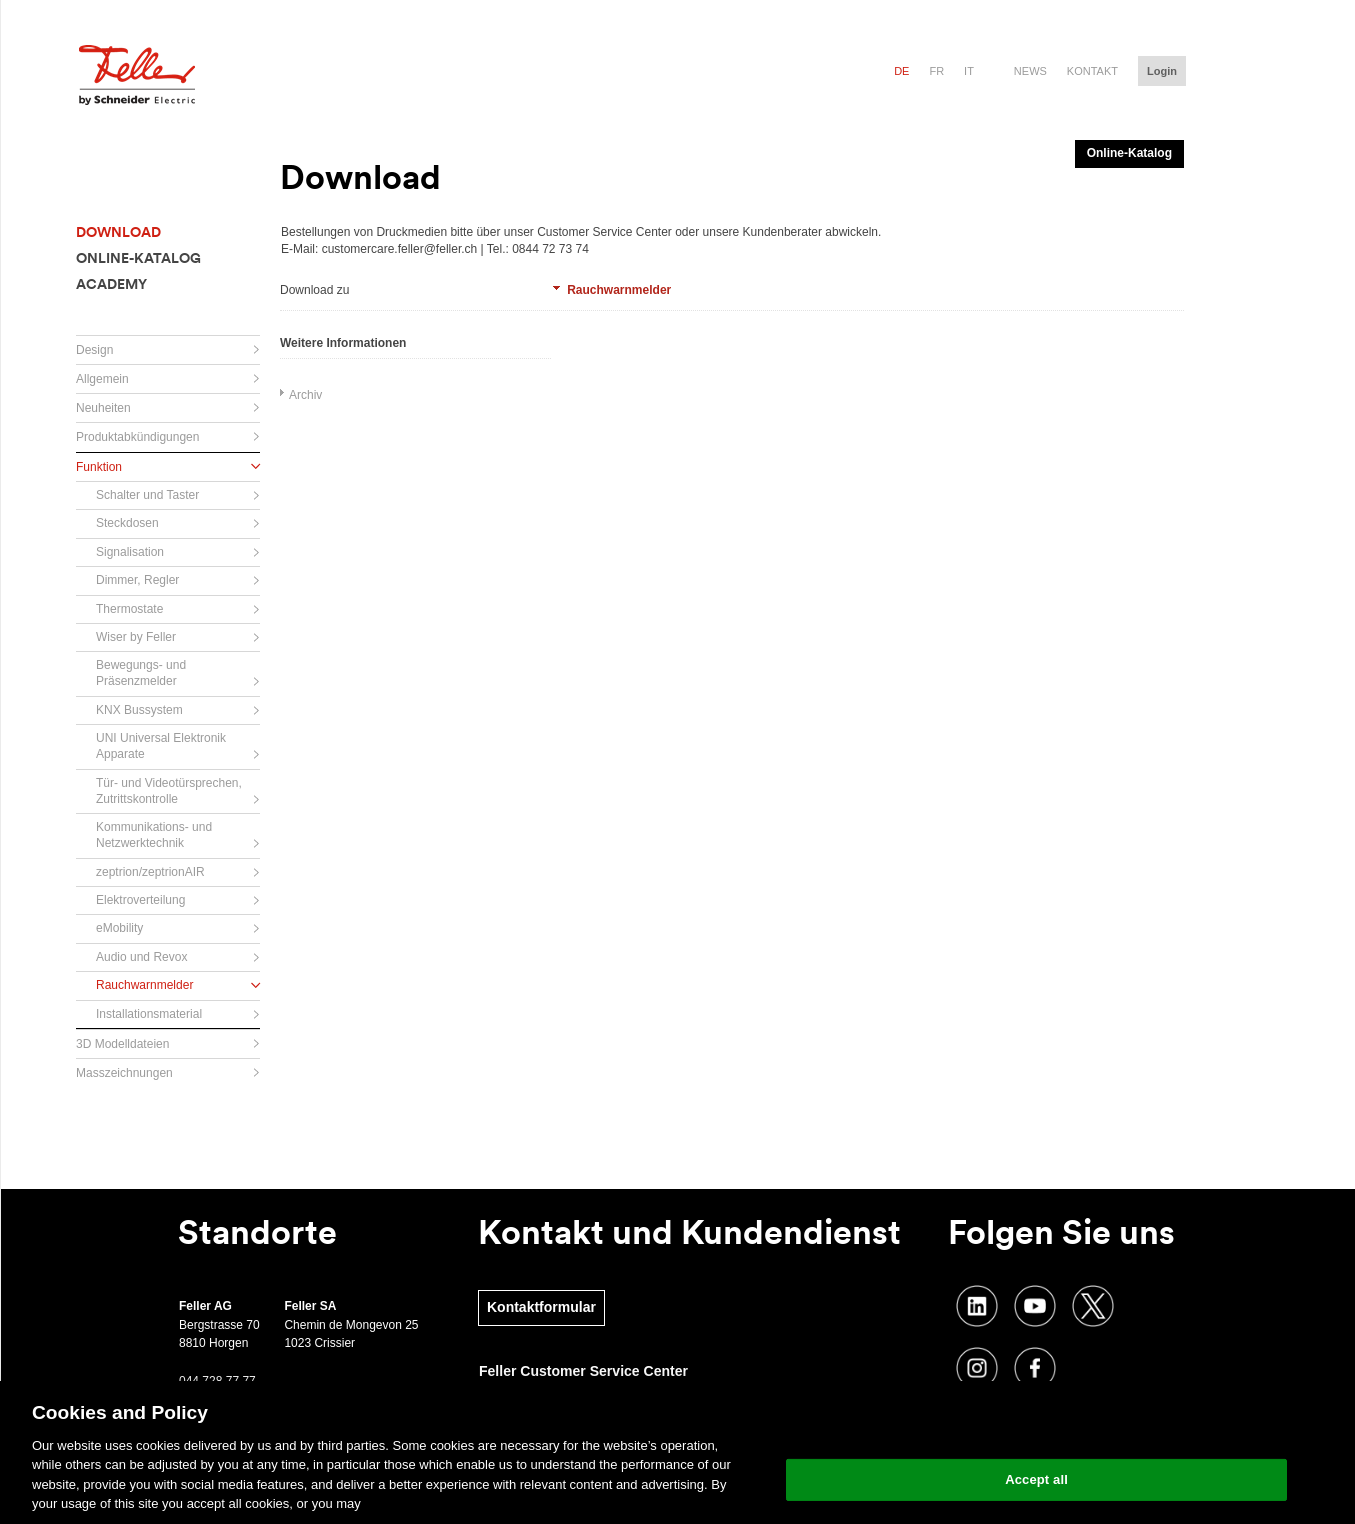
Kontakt (1092, 71)
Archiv (305, 395)
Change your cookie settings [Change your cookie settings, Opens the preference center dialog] (1036, 1428)
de (901, 71)
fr (936, 71)
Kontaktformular (541, 1307)
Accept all (1036, 1479)
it (969, 71)
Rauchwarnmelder (619, 290)
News (1030, 71)
